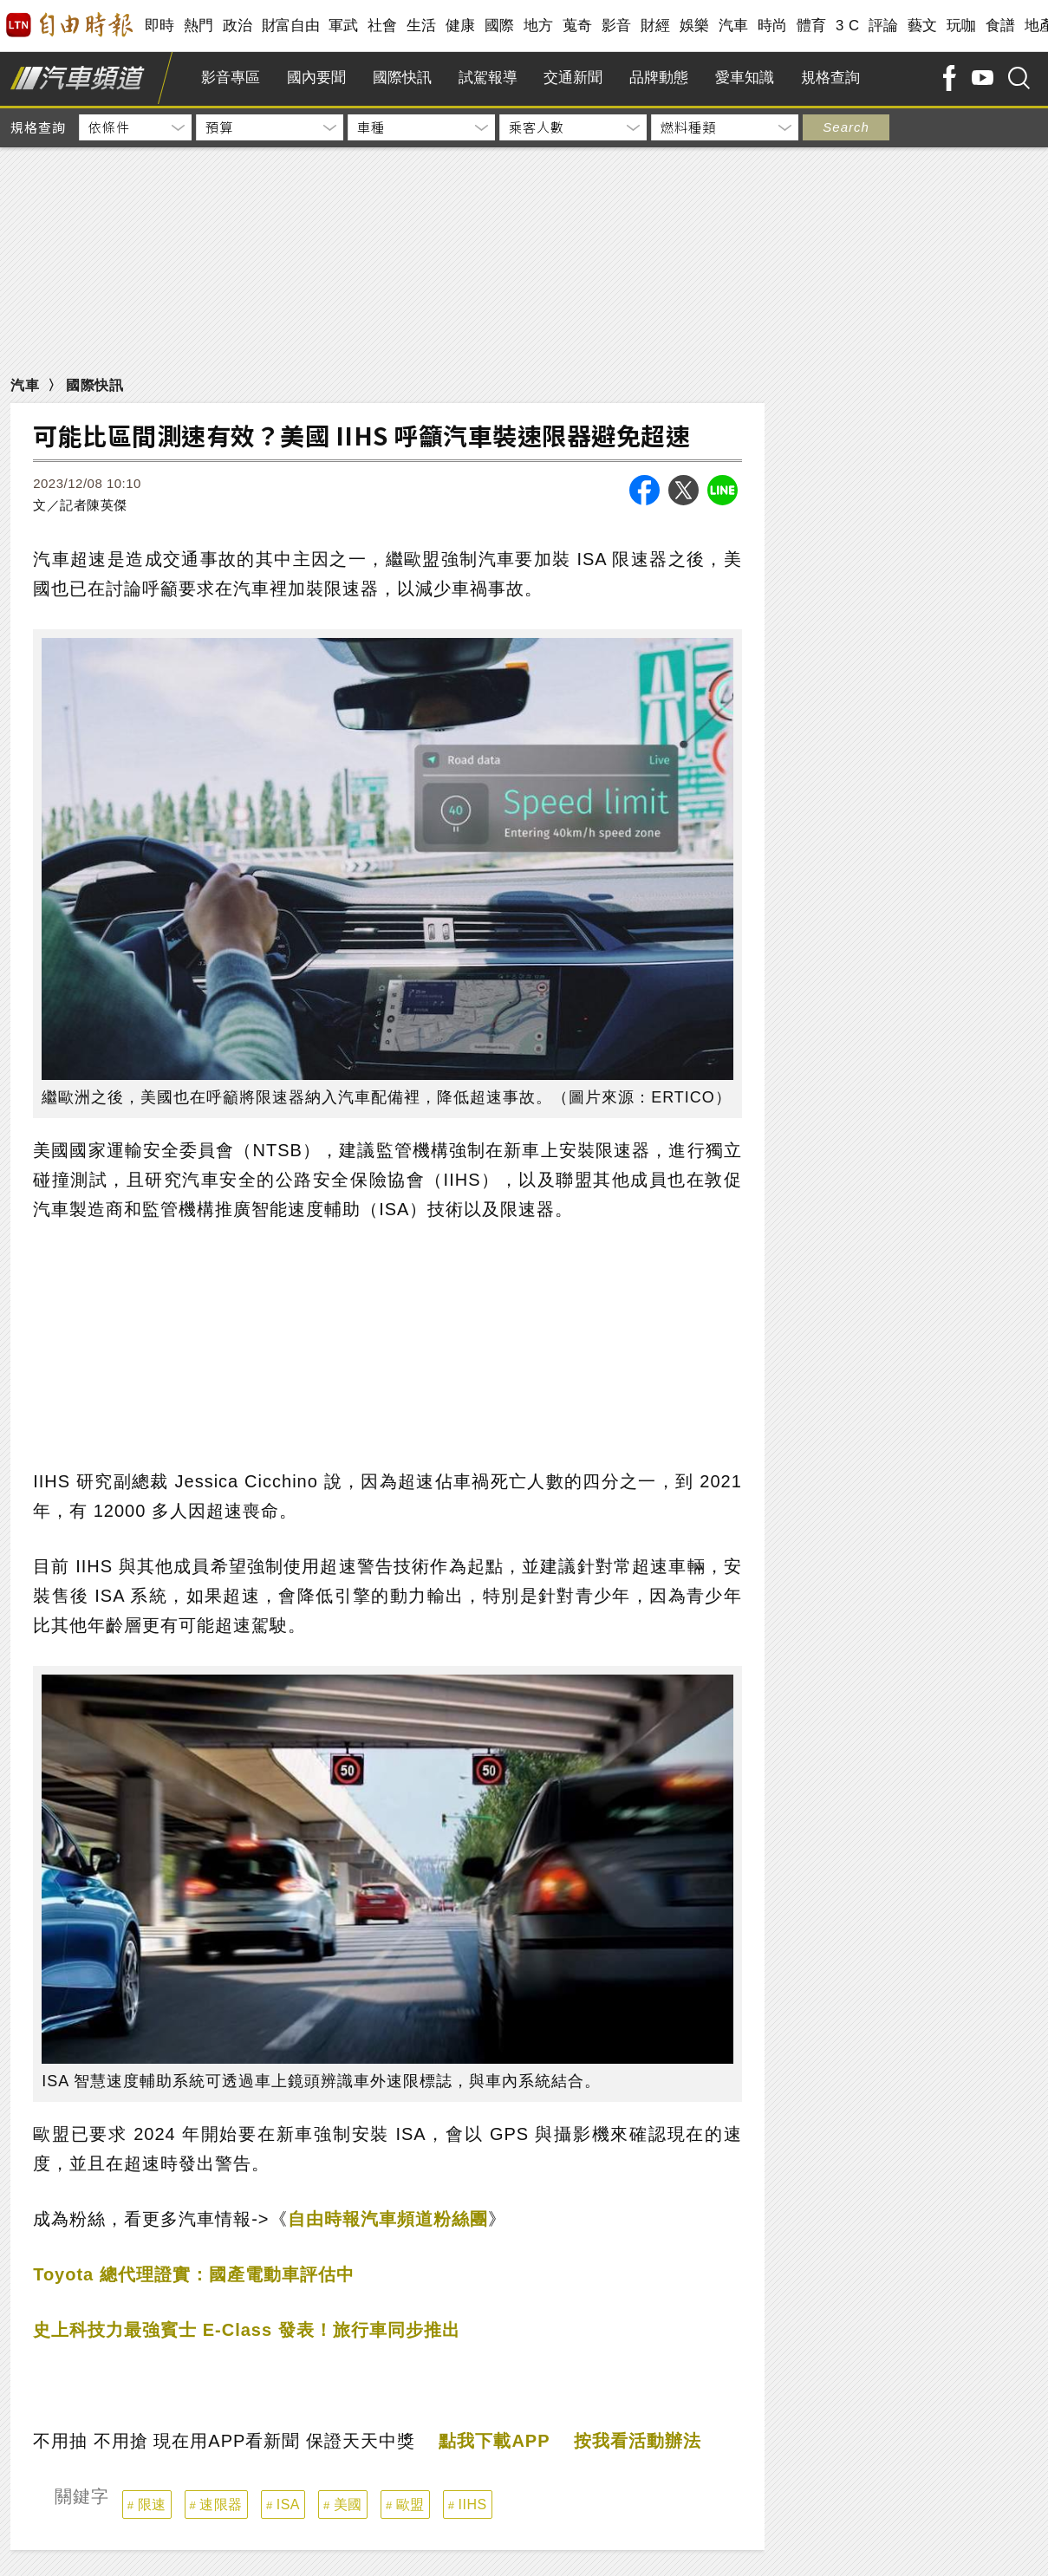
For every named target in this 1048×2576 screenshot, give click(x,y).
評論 (884, 25)
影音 (617, 25)
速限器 (221, 2504)
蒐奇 (578, 25)
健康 (461, 25)
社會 (383, 25)
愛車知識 (744, 77)
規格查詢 (830, 77)
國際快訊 (402, 77)
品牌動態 (658, 77)
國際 (500, 25)
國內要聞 (316, 77)
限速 (152, 2504)
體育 (812, 25)
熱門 (199, 25)
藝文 (923, 25)
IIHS (473, 2504)
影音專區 (230, 77)
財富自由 (291, 25)
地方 (539, 25)
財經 (656, 25)
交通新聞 (573, 77)
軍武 (344, 25)
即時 (160, 25)
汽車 (734, 25)
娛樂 (695, 25)
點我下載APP (494, 2440)
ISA (288, 2504)
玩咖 (962, 25)
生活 (422, 25)
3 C (848, 25)
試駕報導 (488, 77)
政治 (238, 25)
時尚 (773, 25)
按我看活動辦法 (637, 2440)
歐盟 (410, 2504)
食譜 (1001, 25)
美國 (348, 2504)
